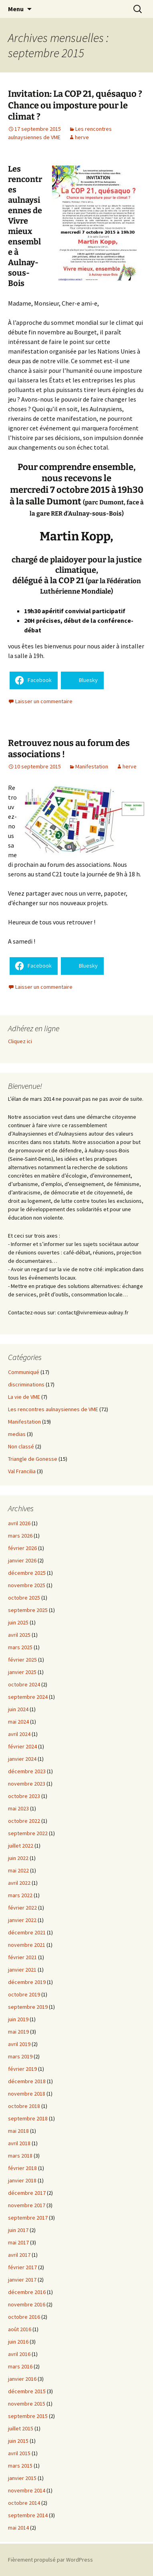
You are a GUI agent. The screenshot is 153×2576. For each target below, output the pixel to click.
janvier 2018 (22, 2180)
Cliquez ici (20, 1041)
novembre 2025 (26, 1585)
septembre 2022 (28, 1833)
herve (82, 137)
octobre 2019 (24, 1994)
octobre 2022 (24, 1820)
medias (17, 1434)
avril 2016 (19, 2354)
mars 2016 (20, 2366)
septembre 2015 (28, 2416)
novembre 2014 (26, 2490)
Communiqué (23, 1372)
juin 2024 (18, 1709)
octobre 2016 (24, 2316)
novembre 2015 (26, 2403)
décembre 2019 (27, 1982)
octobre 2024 (24, 1684)
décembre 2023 (27, 1771)
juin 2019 (18, 2019)
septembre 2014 (28, 2515)
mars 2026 (20, 1535)
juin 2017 (18, 2230)
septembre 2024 (28, 1696)
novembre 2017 (26, 2205)
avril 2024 (19, 1734)
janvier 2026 (22, 1560)
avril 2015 (19, 2453)
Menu (16, 9)
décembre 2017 (27, 2192)
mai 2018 (18, 2130)
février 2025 (22, 1659)
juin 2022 (18, 1858)
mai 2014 (18, 2527)
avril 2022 (19, 1882)
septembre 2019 (28, 2006)
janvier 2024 (22, 1758)
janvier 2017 (22, 2279)
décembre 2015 (27, 2391)
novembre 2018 (26, 2093)
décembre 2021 (27, 1932)
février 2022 (22, 1907)
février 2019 (22, 2068)
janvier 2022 (22, 1920)
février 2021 (22, 1957)
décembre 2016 (27, 2292)
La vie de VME (24, 1396)
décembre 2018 (27, 2081)
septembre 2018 (28, 2118)
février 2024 (22, 1746)
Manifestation (91, 766)
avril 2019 (19, 2044)
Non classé (21, 1446)
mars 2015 (20, 2465)
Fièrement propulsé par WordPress (50, 2559)
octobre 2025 (24, 1597)
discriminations (26, 1384)
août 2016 (19, 2329)
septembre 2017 (28, 2217)
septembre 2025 (28, 1610)
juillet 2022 (20, 1845)
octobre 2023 (24, 1796)
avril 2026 (19, 1523)
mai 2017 (18, 2242)
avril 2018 (19, 2143)
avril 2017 (19, 2254)
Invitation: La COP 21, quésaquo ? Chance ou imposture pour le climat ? (75, 105)
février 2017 (22, 2267)
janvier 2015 (22, 2478)
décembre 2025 (27, 1572)
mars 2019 (20, 2056)
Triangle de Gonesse (32, 1458)
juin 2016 (18, 2341)
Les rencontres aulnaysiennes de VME (53, 1409)
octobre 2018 (24, 2106)
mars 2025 (20, 1647)
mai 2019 (18, 2031)
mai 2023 (18, 1808)
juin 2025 (18, 1622)
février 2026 (22, 1548)
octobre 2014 (24, 2502)
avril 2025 (19, 1634)
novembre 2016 (26, 2304)
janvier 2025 (22, 1672)
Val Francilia (22, 1471)
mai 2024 (18, 1721)
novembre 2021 (26, 1944)
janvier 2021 (22, 1969)
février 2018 (22, 2168)
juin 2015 (18, 2440)
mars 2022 (20, 1895)
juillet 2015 (20, 2428)
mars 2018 (20, 2155)
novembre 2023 (26, 1783)
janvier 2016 (22, 2378)
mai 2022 (18, 1870)
